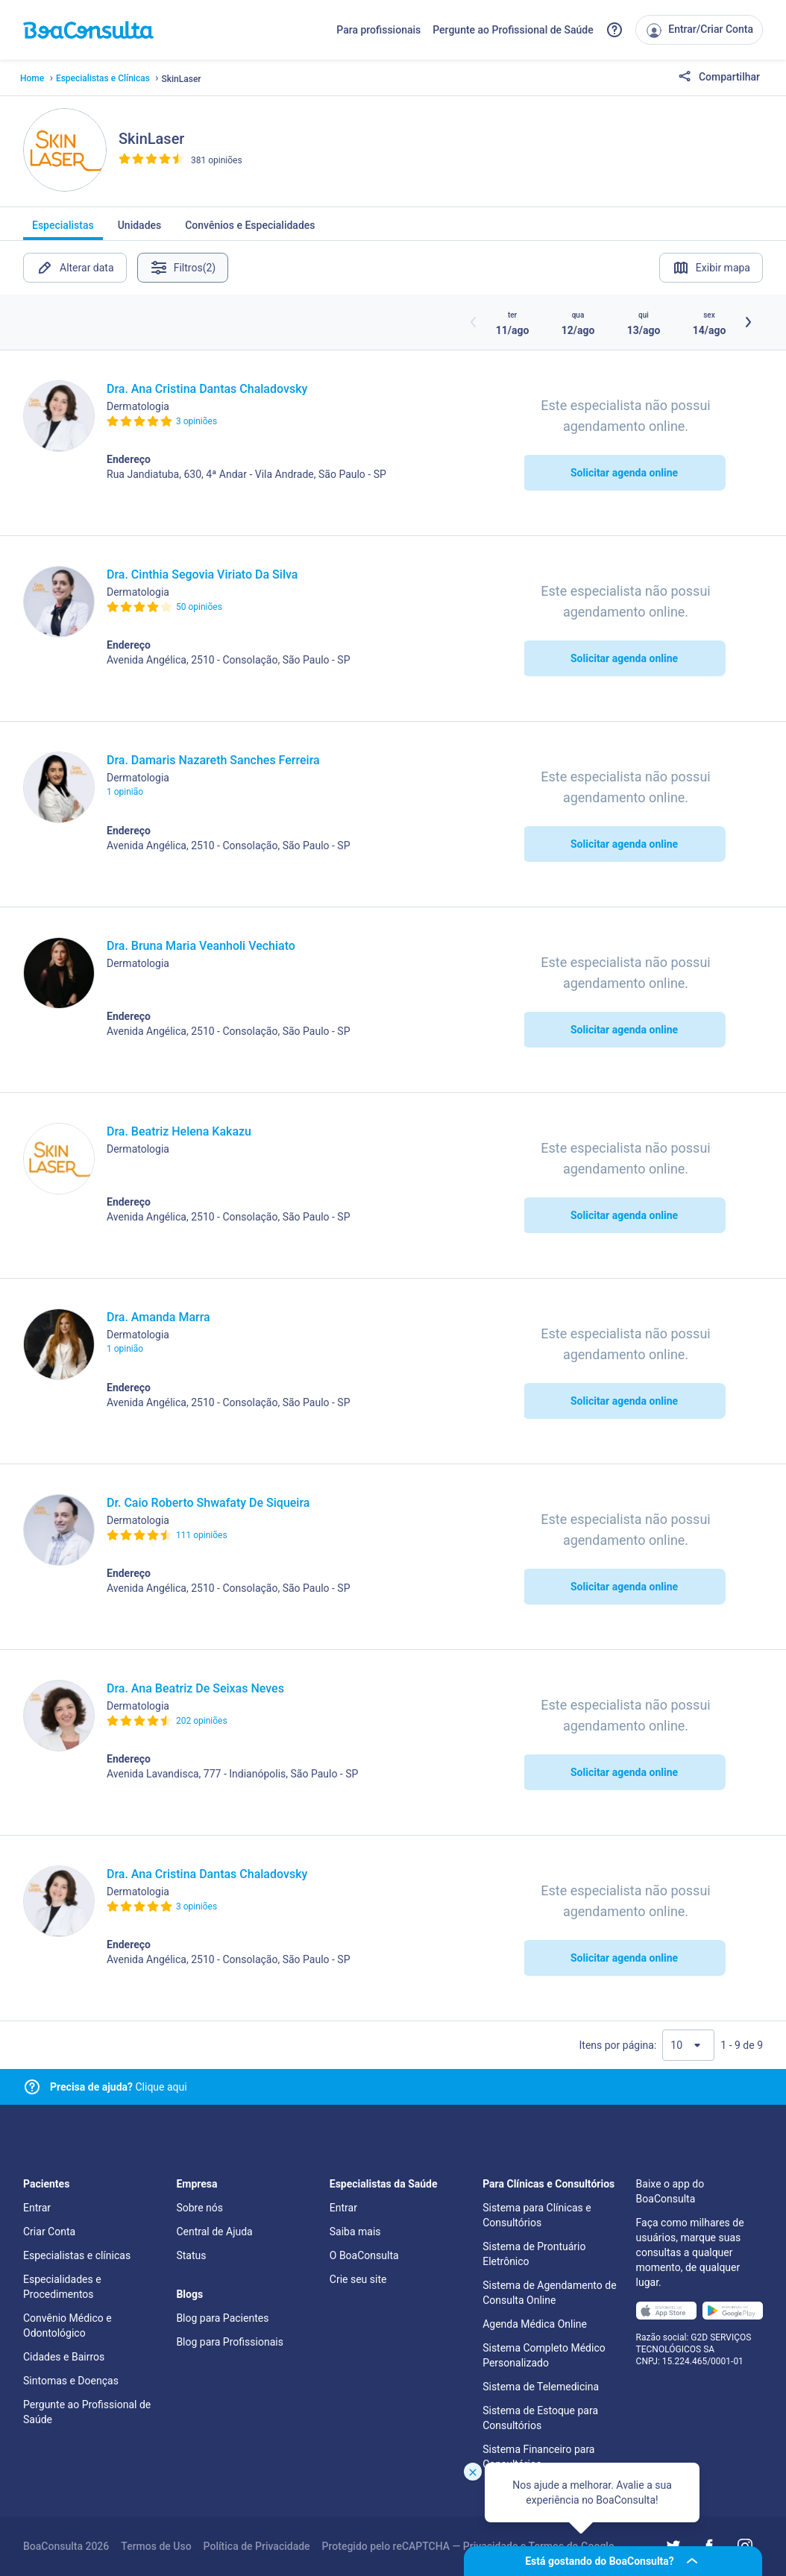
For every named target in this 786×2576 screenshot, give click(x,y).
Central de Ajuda (214, 2232)
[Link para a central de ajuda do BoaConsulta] (614, 30)
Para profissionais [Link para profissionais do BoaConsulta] (378, 30)
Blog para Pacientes (222, 2318)
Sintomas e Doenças (71, 2381)
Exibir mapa (711, 268)
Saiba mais (355, 2232)
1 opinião (125, 792)
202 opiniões (201, 1721)
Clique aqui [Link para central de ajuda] (118, 2087)
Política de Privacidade (257, 2546)
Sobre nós (199, 2208)
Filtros (184, 268)
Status (191, 2255)
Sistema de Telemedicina (540, 2387)
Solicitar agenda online (624, 473)
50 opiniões (199, 607)
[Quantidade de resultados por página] (688, 2045)
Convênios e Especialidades (250, 229)
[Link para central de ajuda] (32, 2087)
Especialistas (63, 229)
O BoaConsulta (364, 2255)
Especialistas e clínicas (77, 2255)
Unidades (140, 229)
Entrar (37, 2208)
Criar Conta (49, 2232)
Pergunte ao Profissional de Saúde (513, 30)
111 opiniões (201, 1535)
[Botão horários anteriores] (473, 322)
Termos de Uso (156, 2546)
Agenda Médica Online (534, 2324)
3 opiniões (196, 421)
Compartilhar (719, 77)
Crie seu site (358, 2279)
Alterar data (75, 268)
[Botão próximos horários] (748, 322)
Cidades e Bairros (63, 2357)
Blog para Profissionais (229, 2342)
